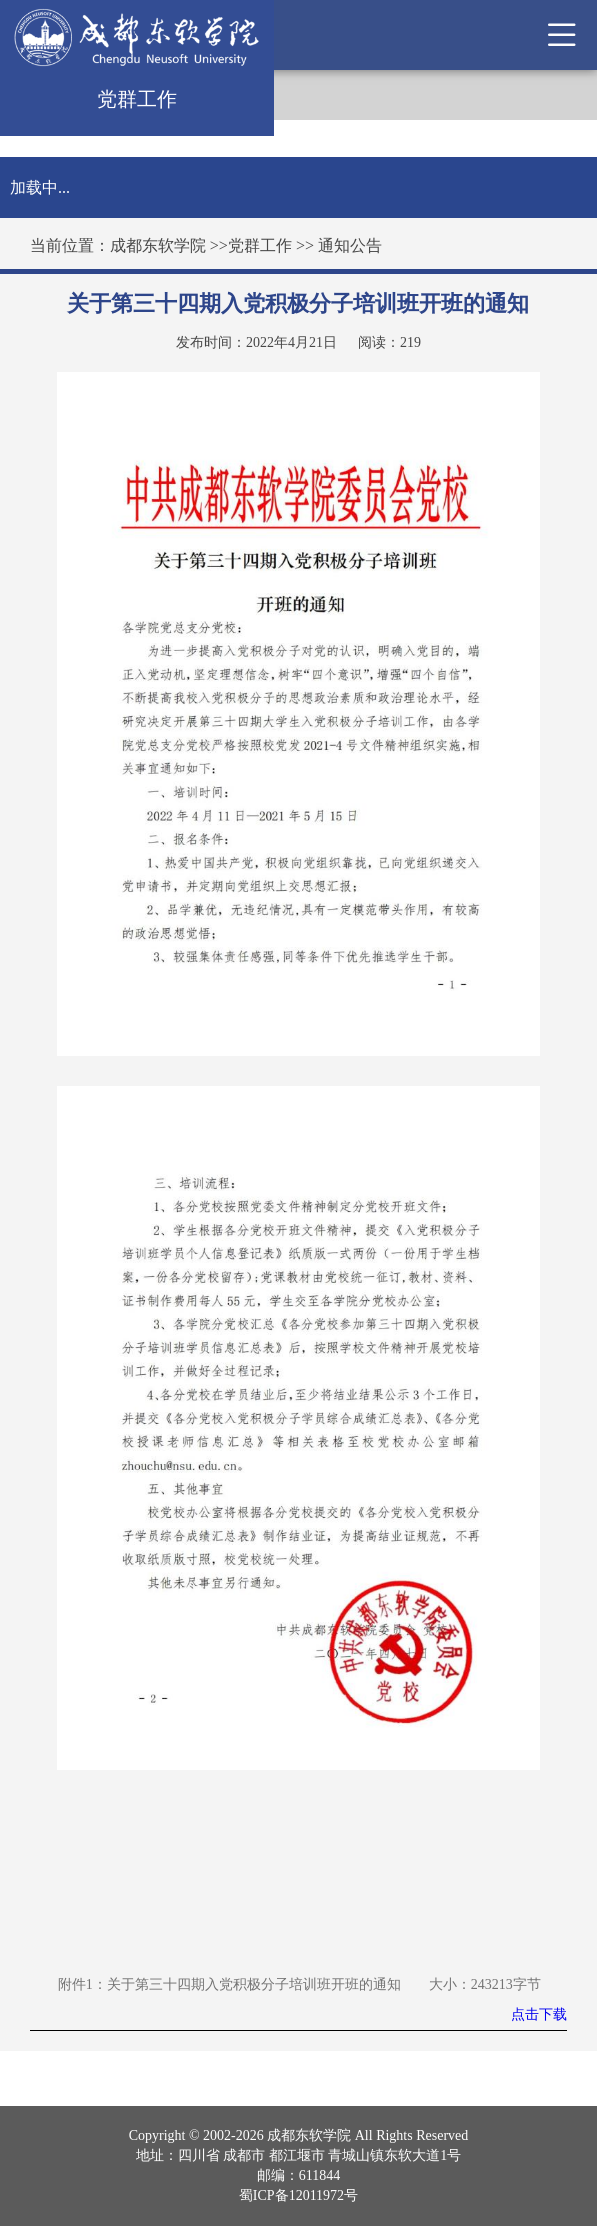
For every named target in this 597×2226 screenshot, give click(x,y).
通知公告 (350, 245)
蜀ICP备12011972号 (298, 2195)
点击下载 (539, 2014)
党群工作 (260, 245)
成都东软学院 (158, 245)
